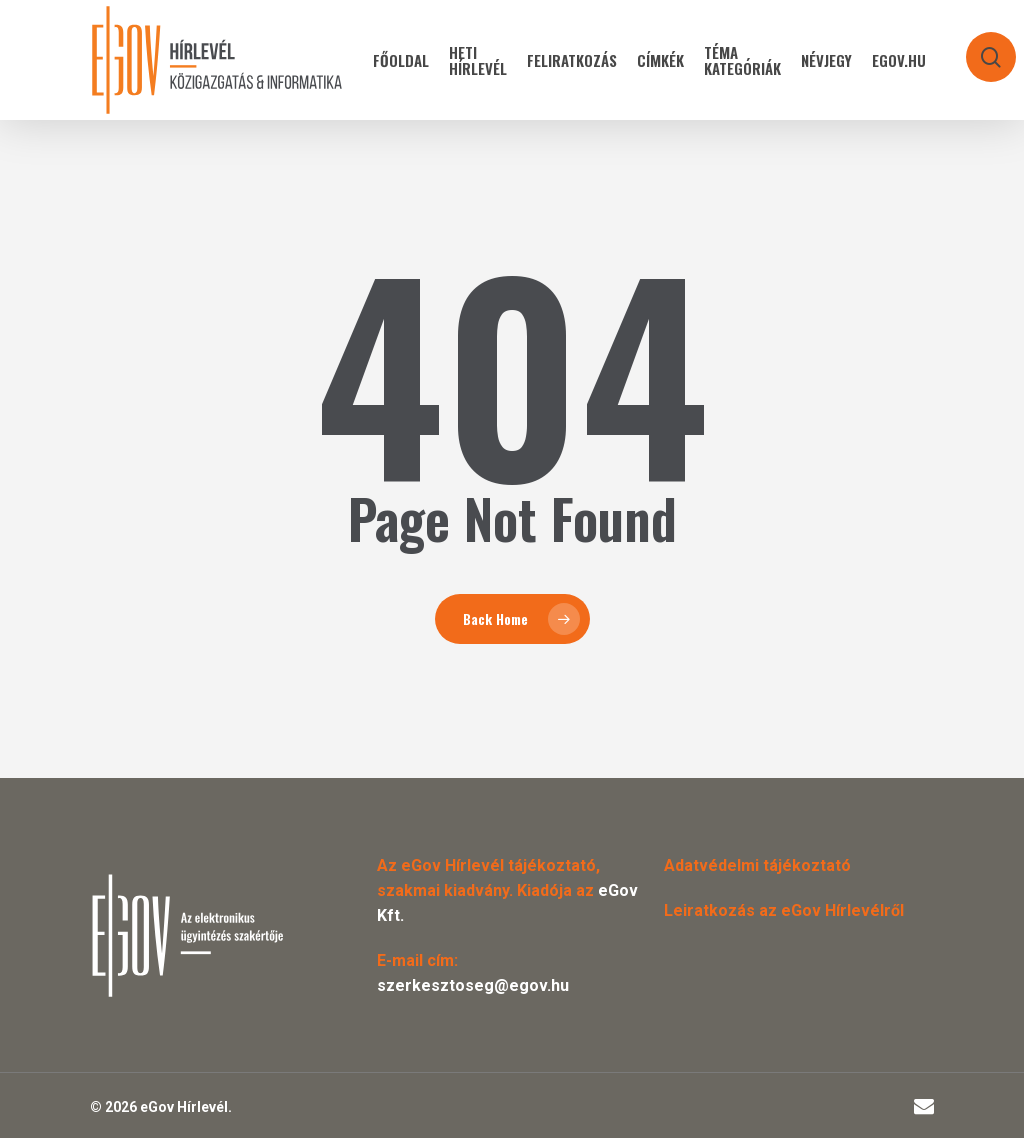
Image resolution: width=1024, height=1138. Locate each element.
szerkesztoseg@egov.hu (473, 985)
